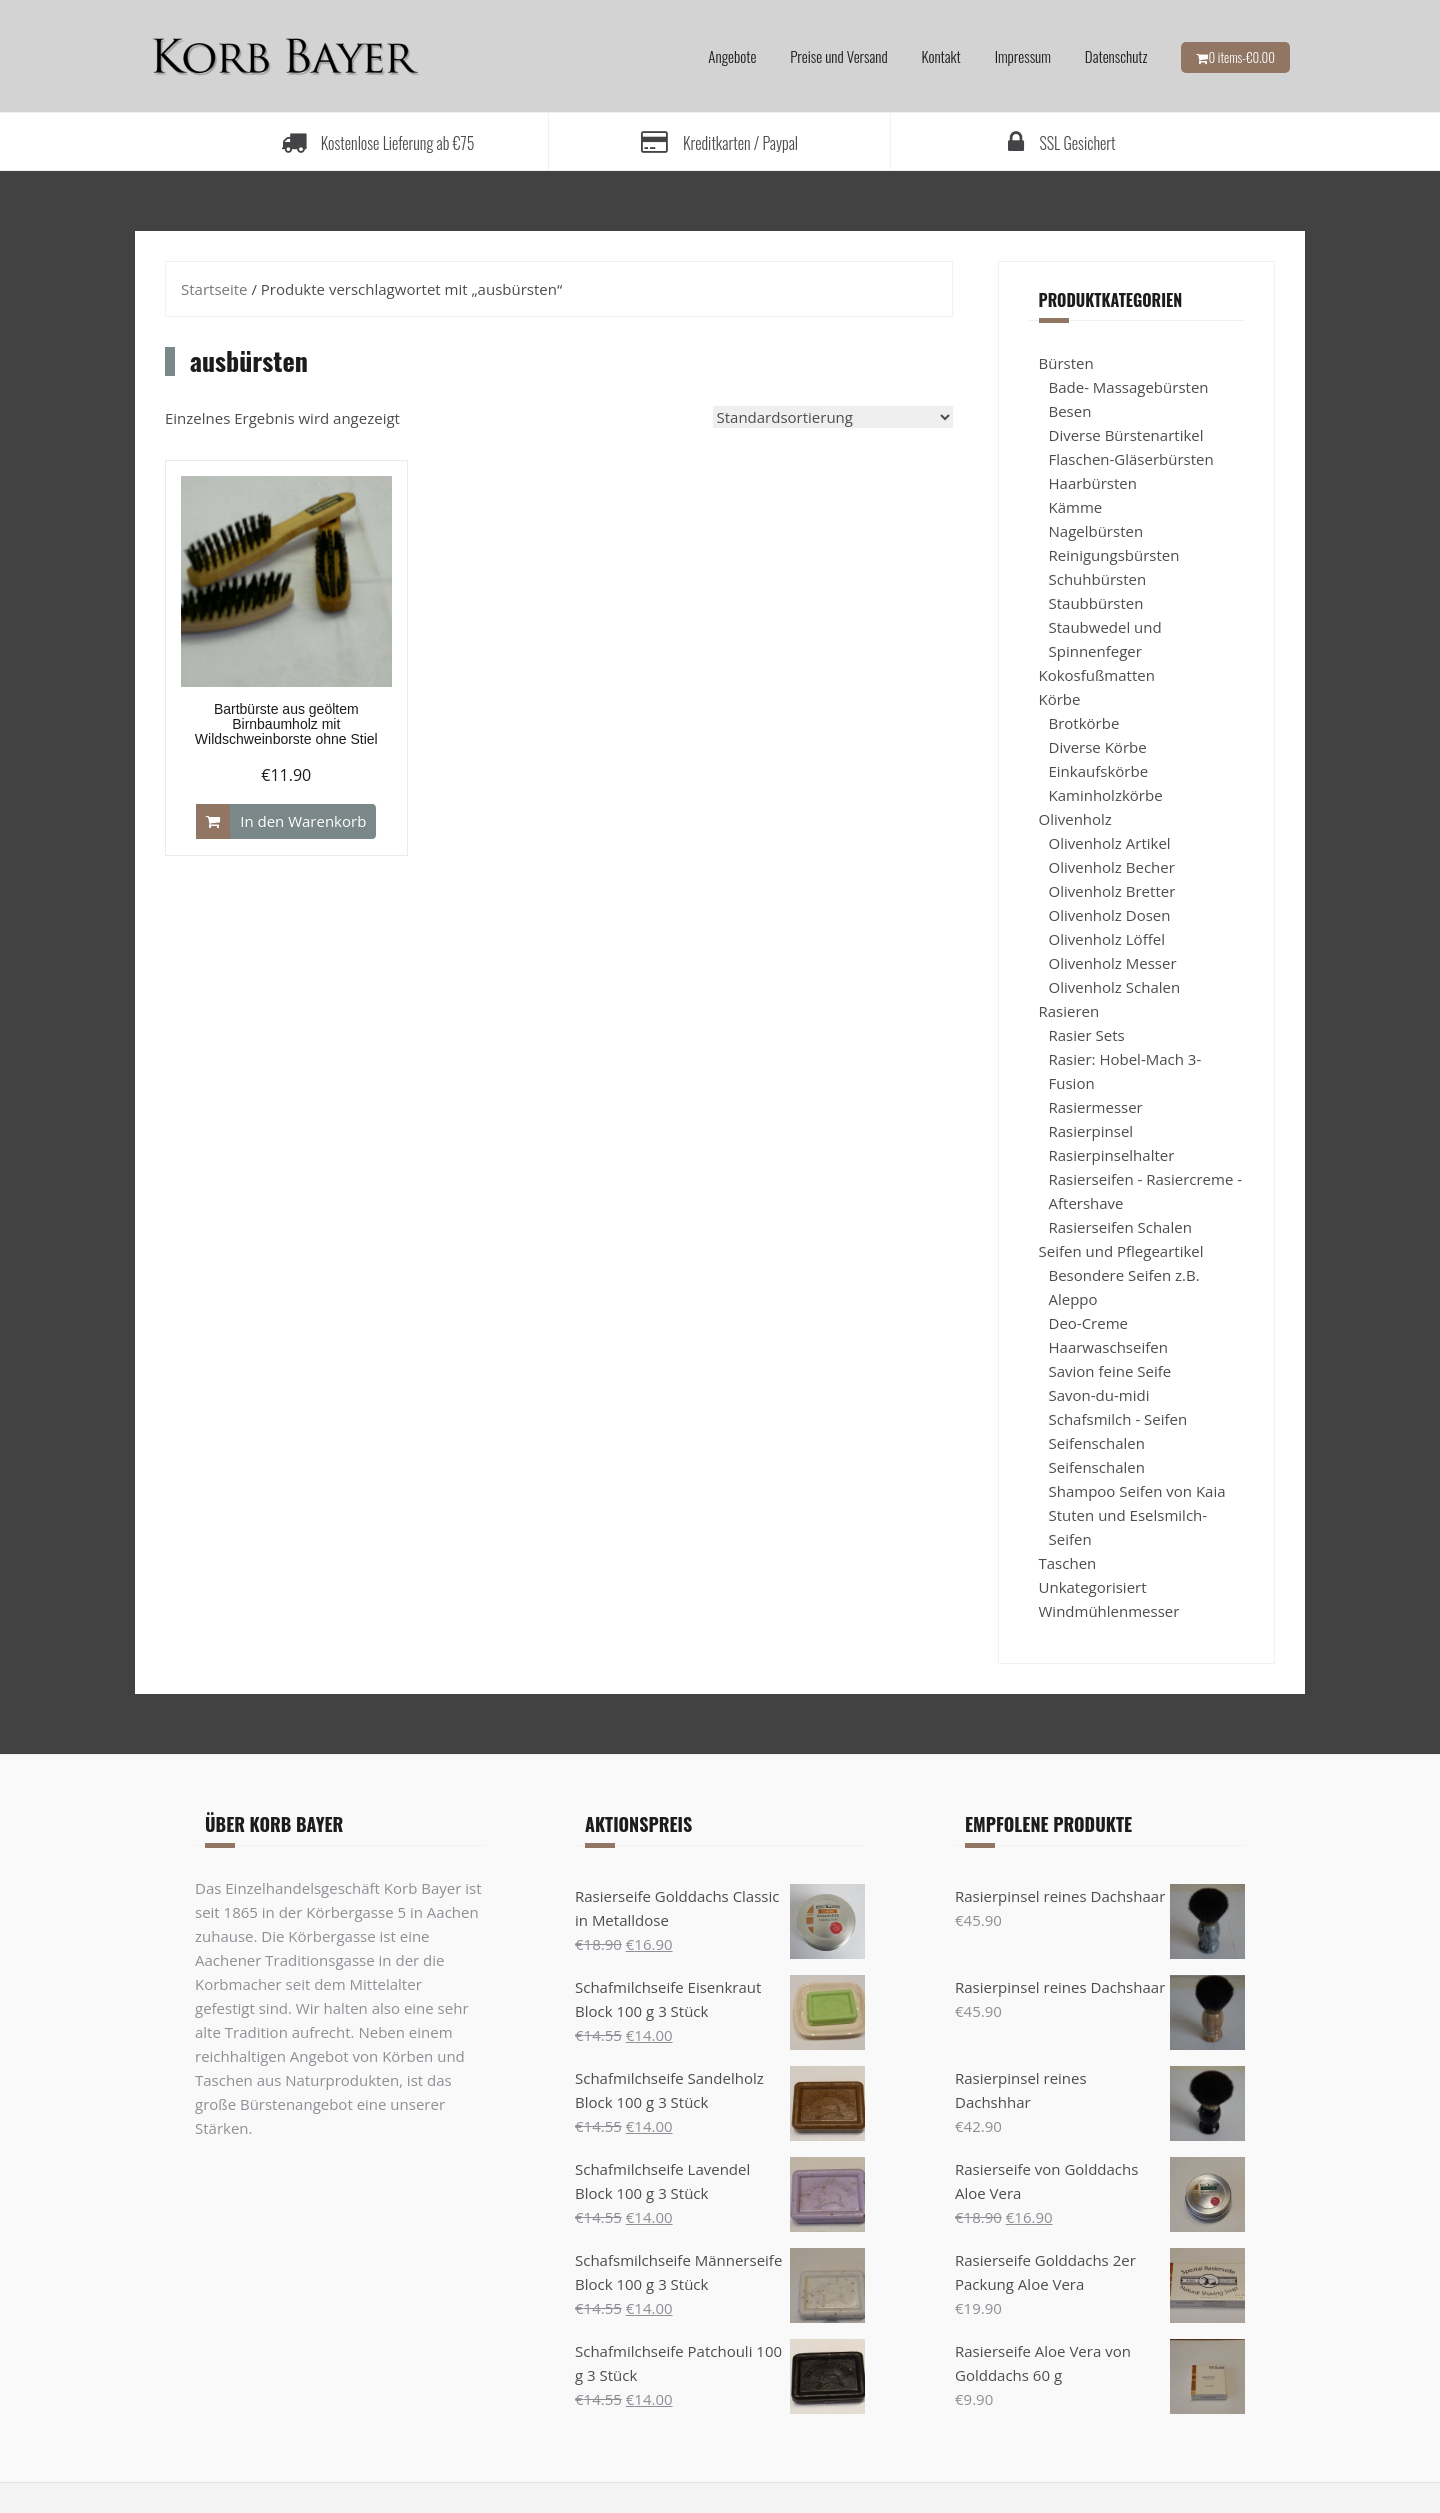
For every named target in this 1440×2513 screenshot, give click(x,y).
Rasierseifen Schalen (1120, 1227)
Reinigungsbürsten (1114, 555)
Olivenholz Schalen (1115, 987)
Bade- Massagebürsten (1129, 387)
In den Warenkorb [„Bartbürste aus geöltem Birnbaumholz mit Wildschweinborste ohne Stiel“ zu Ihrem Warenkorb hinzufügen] (303, 821)
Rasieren (1069, 1011)
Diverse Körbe (1098, 747)
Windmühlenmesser (1109, 1611)
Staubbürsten (1096, 603)
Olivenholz (1075, 819)
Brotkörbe (1084, 723)
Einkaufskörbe (1099, 771)
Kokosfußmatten (1097, 675)
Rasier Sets (1087, 1035)
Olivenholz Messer (1113, 963)
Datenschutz (1116, 56)
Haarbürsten (1093, 483)
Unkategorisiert (1093, 1587)
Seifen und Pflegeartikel (1121, 1251)
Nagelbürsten (1096, 531)
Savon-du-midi (1099, 1395)
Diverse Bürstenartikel (1126, 435)
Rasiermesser (1096, 1107)
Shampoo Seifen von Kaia (1137, 1491)
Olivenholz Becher (1112, 867)
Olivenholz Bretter (1112, 891)
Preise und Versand (838, 56)
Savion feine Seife (1110, 1371)
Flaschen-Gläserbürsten (1131, 459)
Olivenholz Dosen (1110, 915)
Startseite (214, 289)
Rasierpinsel (1091, 1131)
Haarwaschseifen (1108, 1347)
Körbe (1060, 699)
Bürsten (1066, 363)
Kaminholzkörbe (1106, 795)
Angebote (732, 56)
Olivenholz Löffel (1107, 939)
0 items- (1241, 57)
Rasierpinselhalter (1112, 1155)
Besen (1070, 411)
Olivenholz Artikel (1110, 843)
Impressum (1023, 56)
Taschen (1068, 1563)
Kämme (1076, 507)
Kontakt (941, 56)
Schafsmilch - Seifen (1118, 1419)
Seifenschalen (1097, 1443)
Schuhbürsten (1098, 579)
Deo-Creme (1088, 1323)
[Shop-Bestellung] (833, 417)
